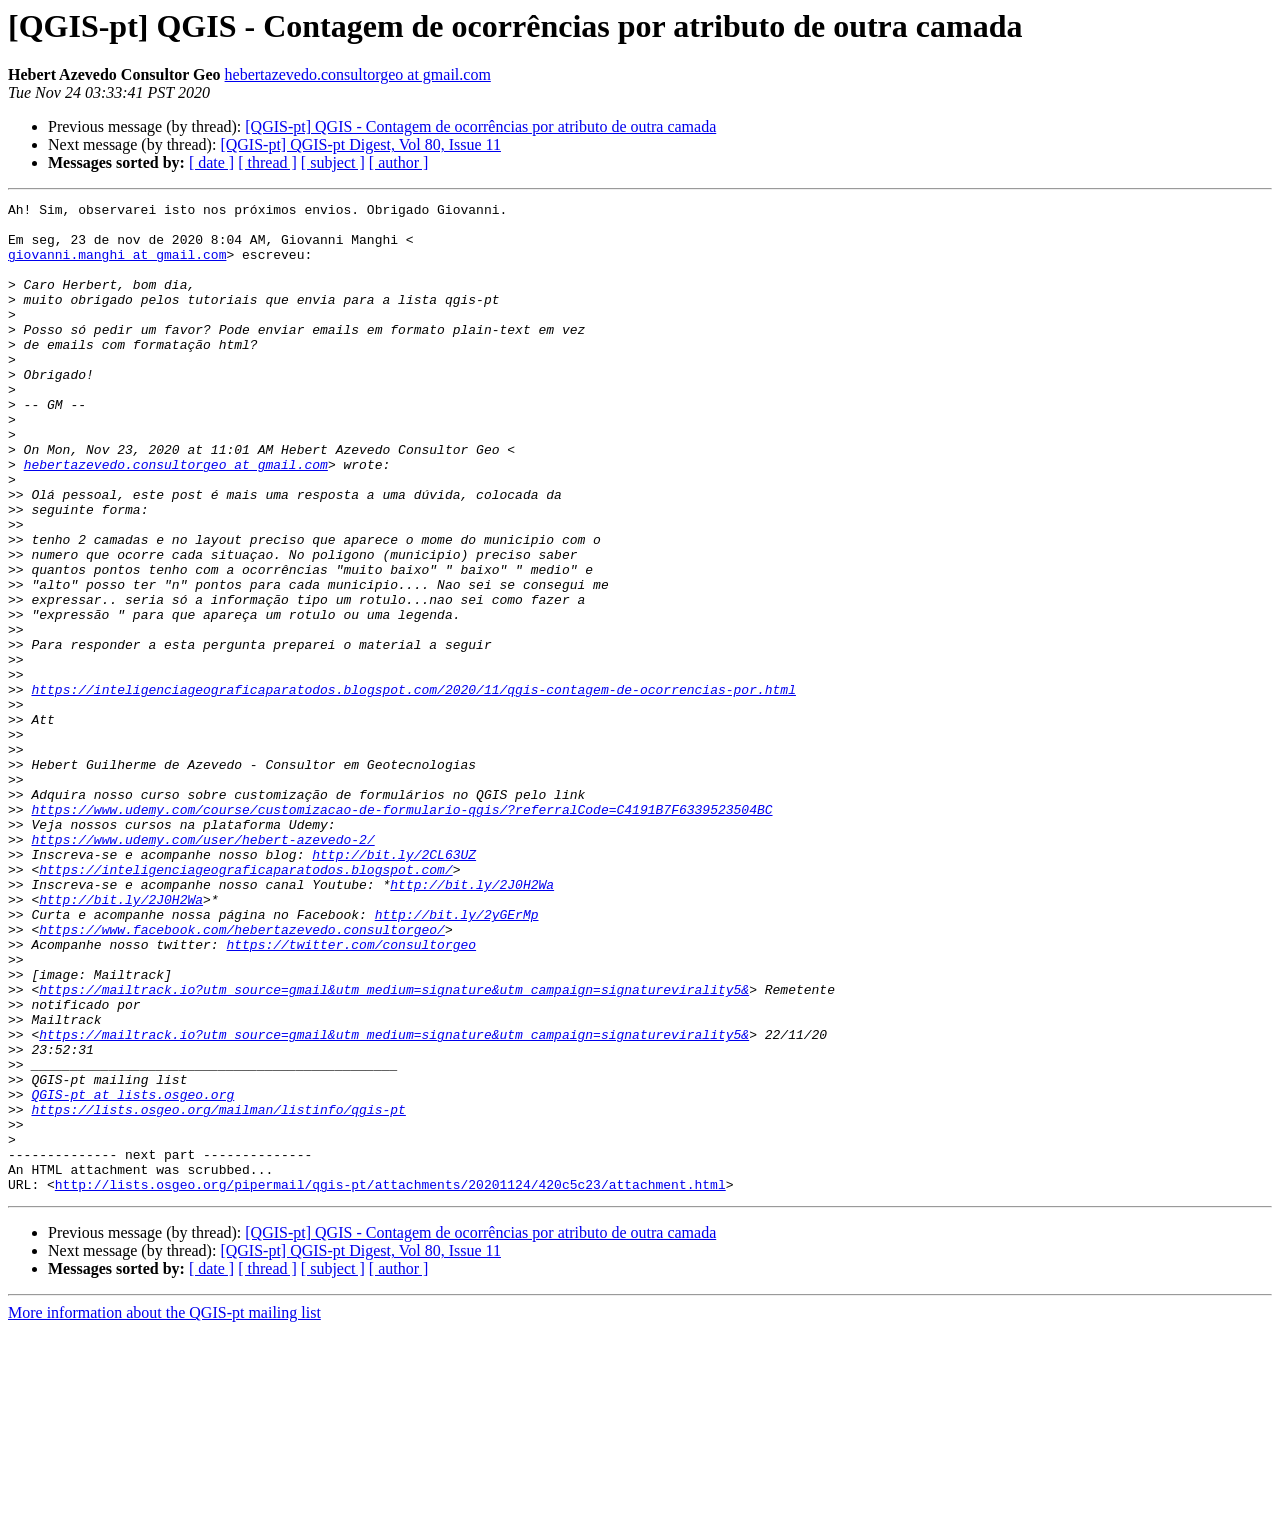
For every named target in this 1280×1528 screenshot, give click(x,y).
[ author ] (399, 162)
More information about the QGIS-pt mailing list (164, 1510)
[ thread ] (267, 162)
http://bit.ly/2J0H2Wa (472, 1022)
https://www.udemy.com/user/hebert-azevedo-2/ (202, 968)
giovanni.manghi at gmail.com (117, 266)
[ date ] (211, 162)
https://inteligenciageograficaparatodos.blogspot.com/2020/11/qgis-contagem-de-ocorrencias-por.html (413, 788)
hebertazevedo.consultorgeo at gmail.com (358, 74)
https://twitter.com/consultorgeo (351, 1094)
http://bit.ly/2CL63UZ (394, 986)
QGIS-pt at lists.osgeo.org (132, 1274)
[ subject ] (333, 162)
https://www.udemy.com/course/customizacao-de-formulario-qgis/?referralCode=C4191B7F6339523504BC (401, 932)
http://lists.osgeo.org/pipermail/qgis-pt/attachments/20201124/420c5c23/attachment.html (390, 1382)
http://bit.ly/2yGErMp (457, 1058)
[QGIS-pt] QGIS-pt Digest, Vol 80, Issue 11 (360, 144)
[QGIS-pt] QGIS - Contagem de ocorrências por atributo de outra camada (480, 126)
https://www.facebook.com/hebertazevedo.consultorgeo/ (242, 1076)
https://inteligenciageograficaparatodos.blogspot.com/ (245, 1004)
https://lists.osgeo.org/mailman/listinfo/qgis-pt (218, 1292)
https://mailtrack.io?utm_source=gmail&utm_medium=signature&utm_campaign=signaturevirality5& (394, 1148)
